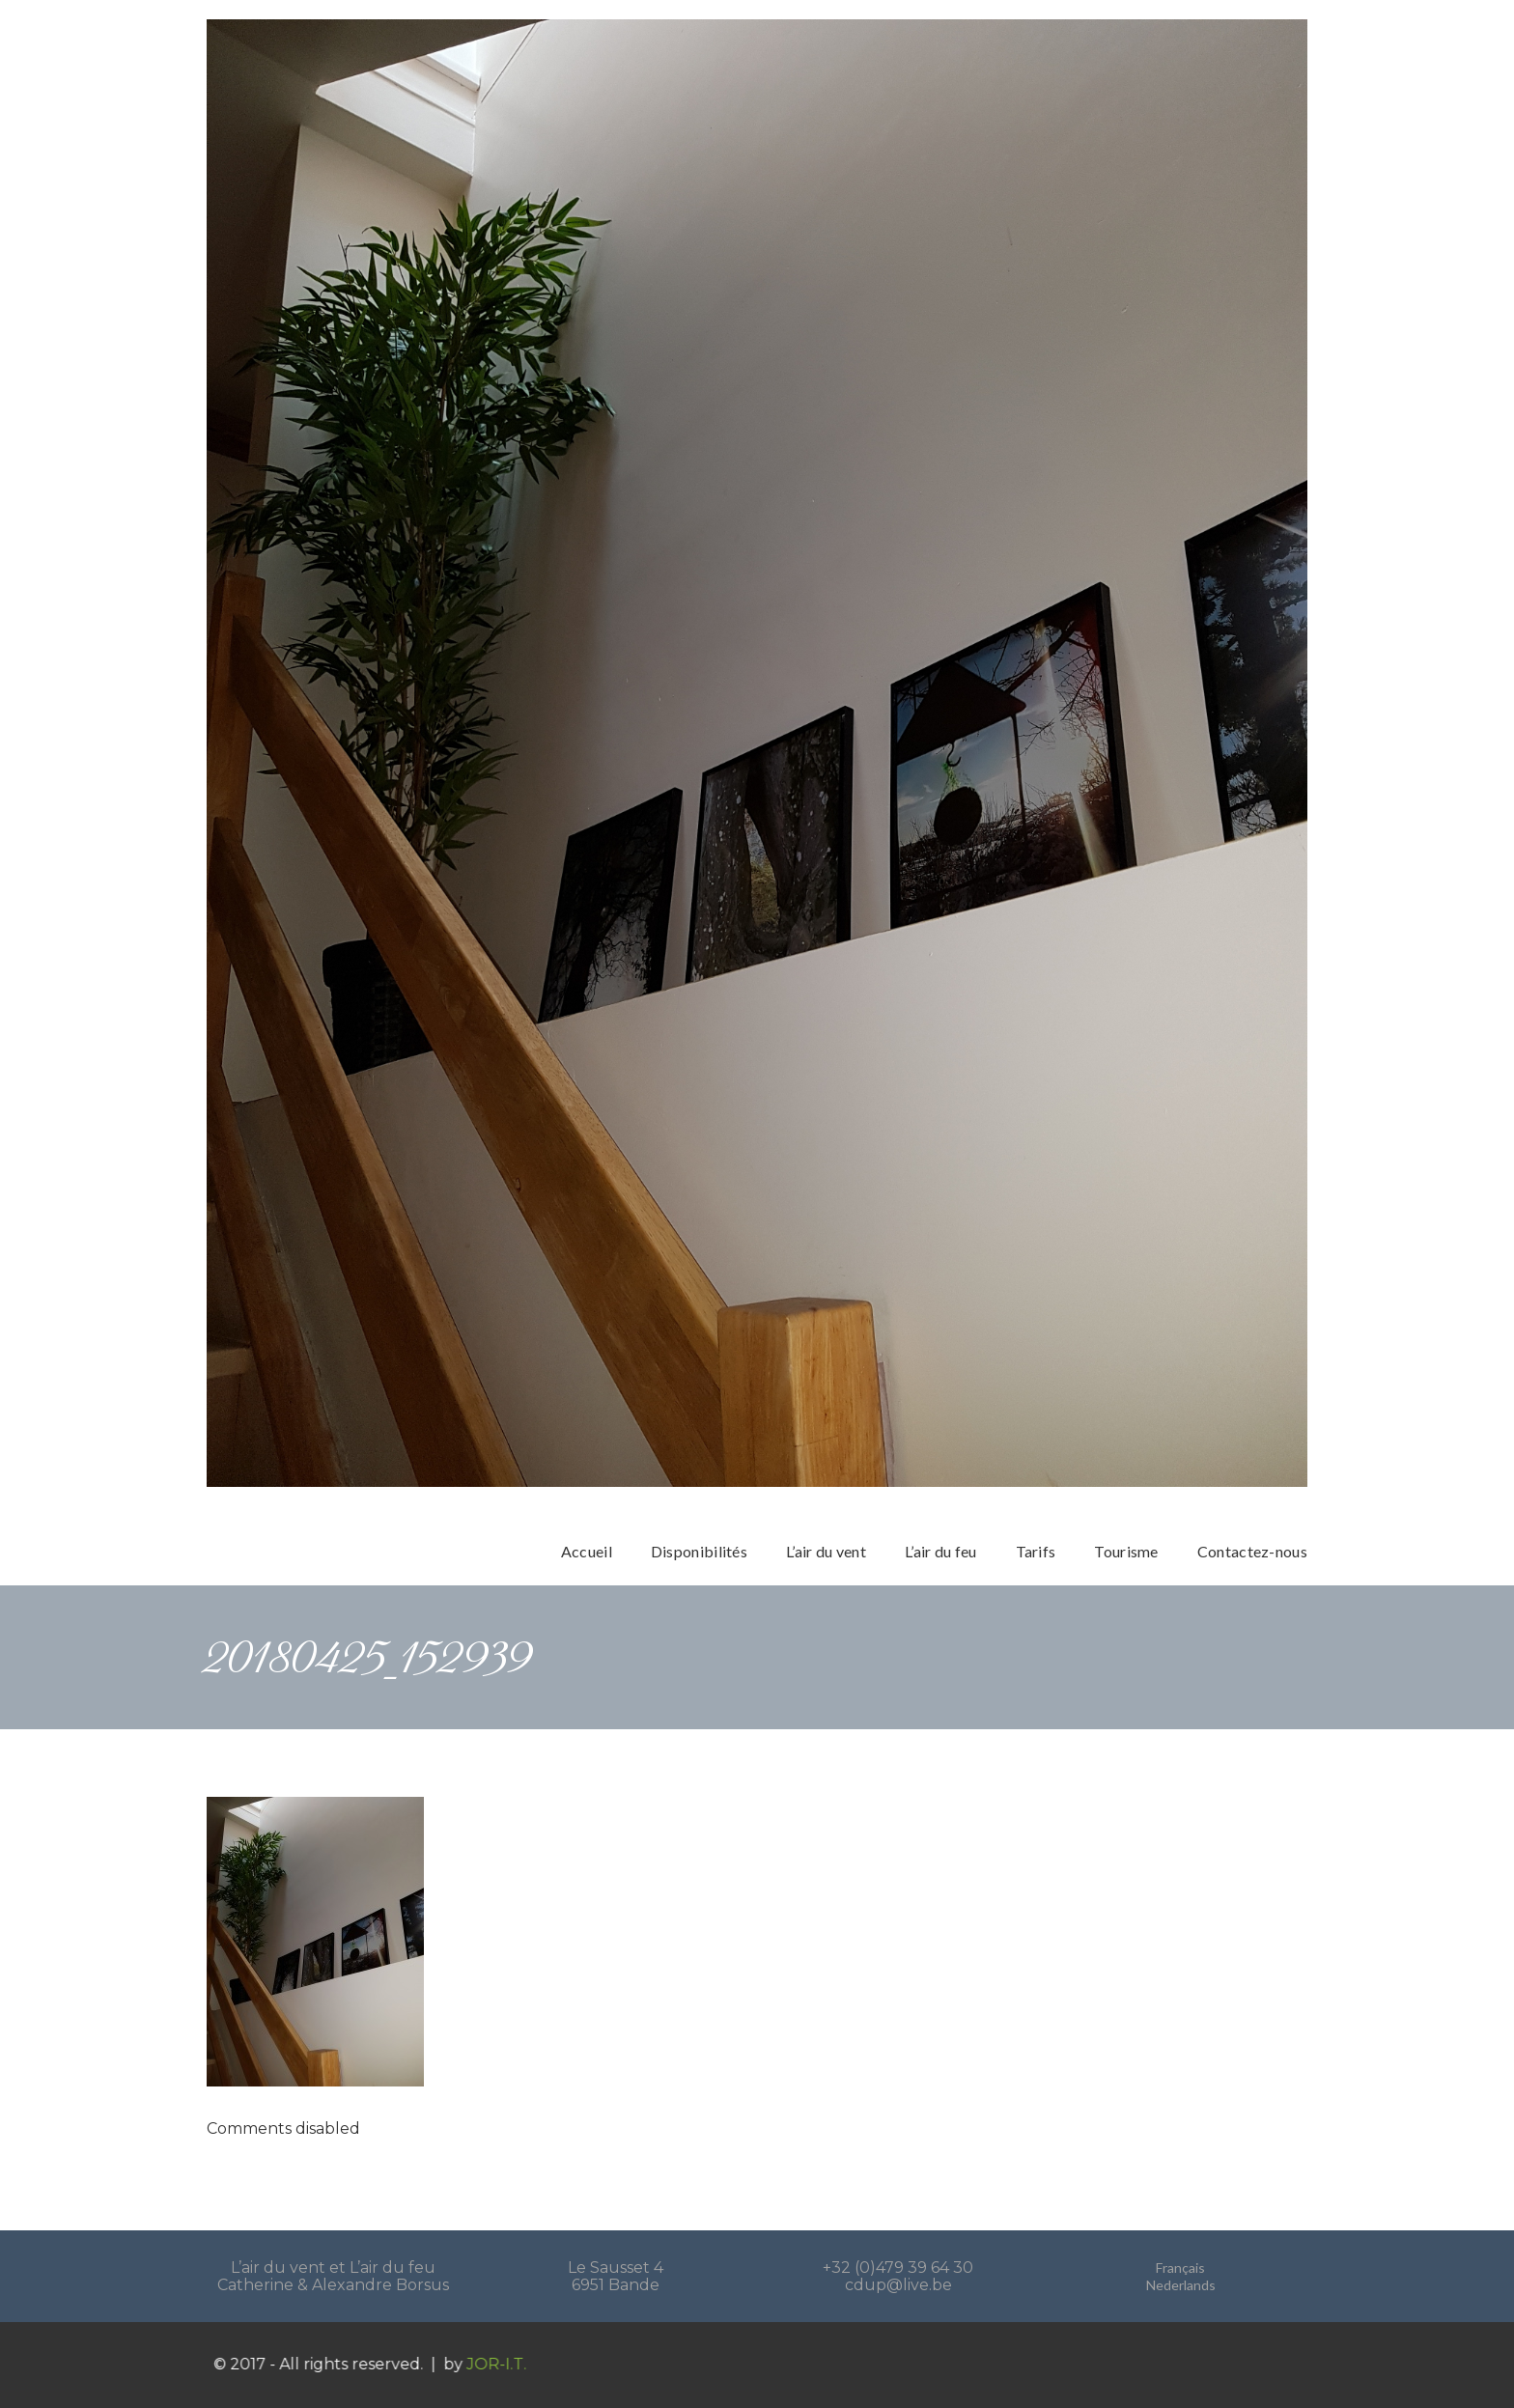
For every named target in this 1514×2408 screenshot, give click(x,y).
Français (1180, 2267)
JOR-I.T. (517, 2364)
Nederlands (1181, 2285)
